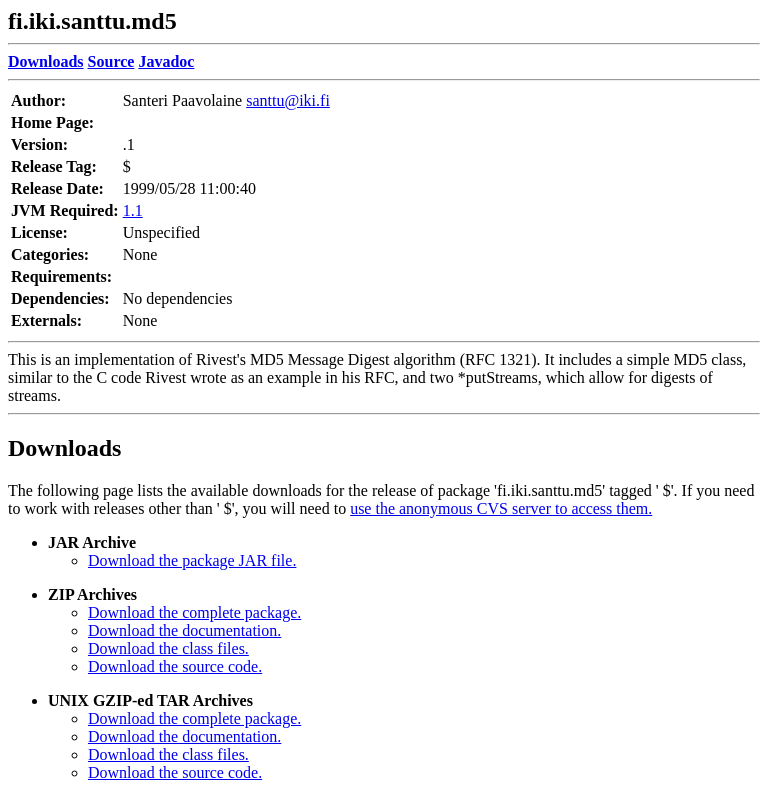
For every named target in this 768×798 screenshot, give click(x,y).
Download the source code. (175, 666)
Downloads (64, 448)
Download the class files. (168, 648)
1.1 (133, 210)
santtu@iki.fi (288, 100)
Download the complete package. (194, 612)
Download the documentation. (184, 630)
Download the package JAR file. (192, 560)
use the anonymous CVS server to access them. (501, 508)
